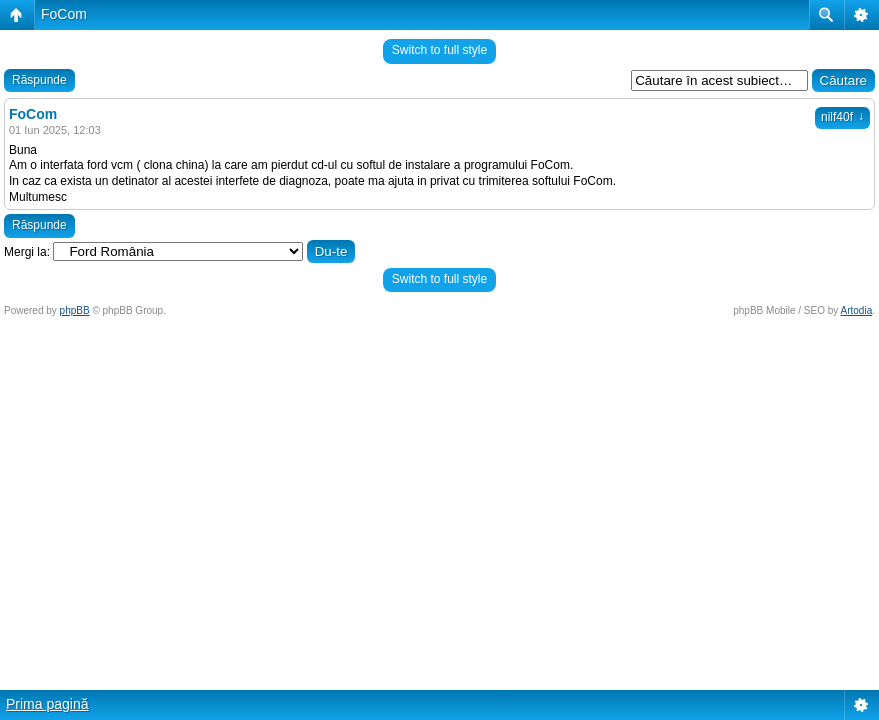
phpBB (75, 310)
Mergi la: (27, 252)
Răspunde (39, 80)
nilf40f (842, 117)
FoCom (64, 14)
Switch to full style (439, 50)
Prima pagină (47, 704)
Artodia (857, 310)
